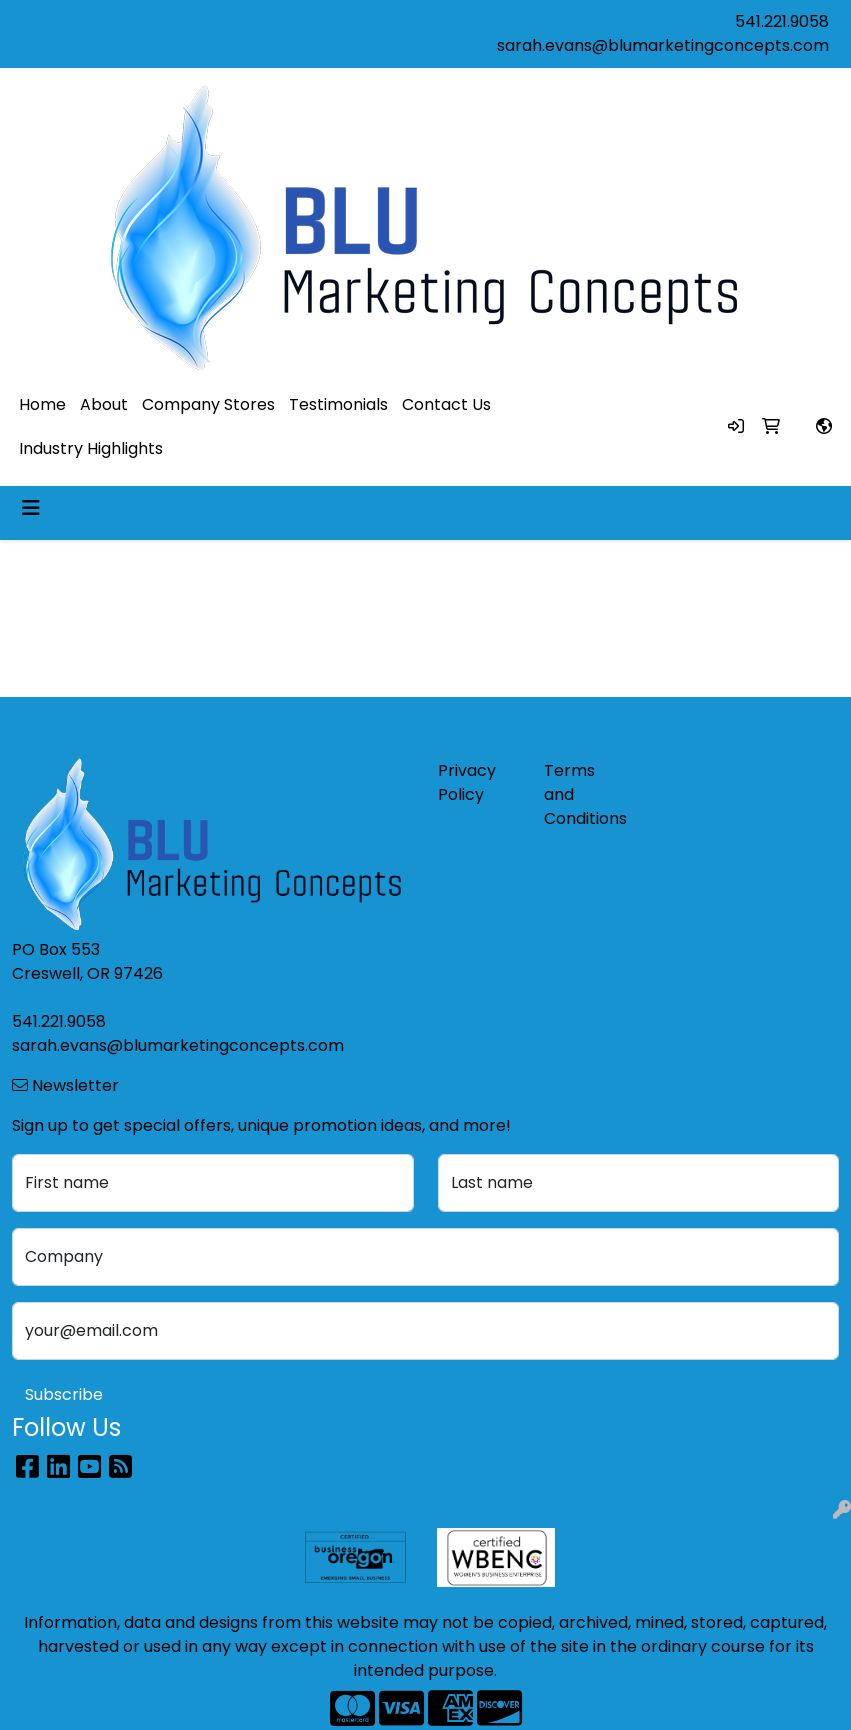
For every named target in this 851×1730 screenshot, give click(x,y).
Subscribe (64, 1394)
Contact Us (446, 404)
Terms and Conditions (585, 794)
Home (42, 404)
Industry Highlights (91, 448)
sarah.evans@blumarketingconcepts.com (663, 45)
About (104, 404)
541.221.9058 (782, 21)
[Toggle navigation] (31, 508)
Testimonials (338, 404)
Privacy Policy (467, 782)
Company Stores (208, 404)
